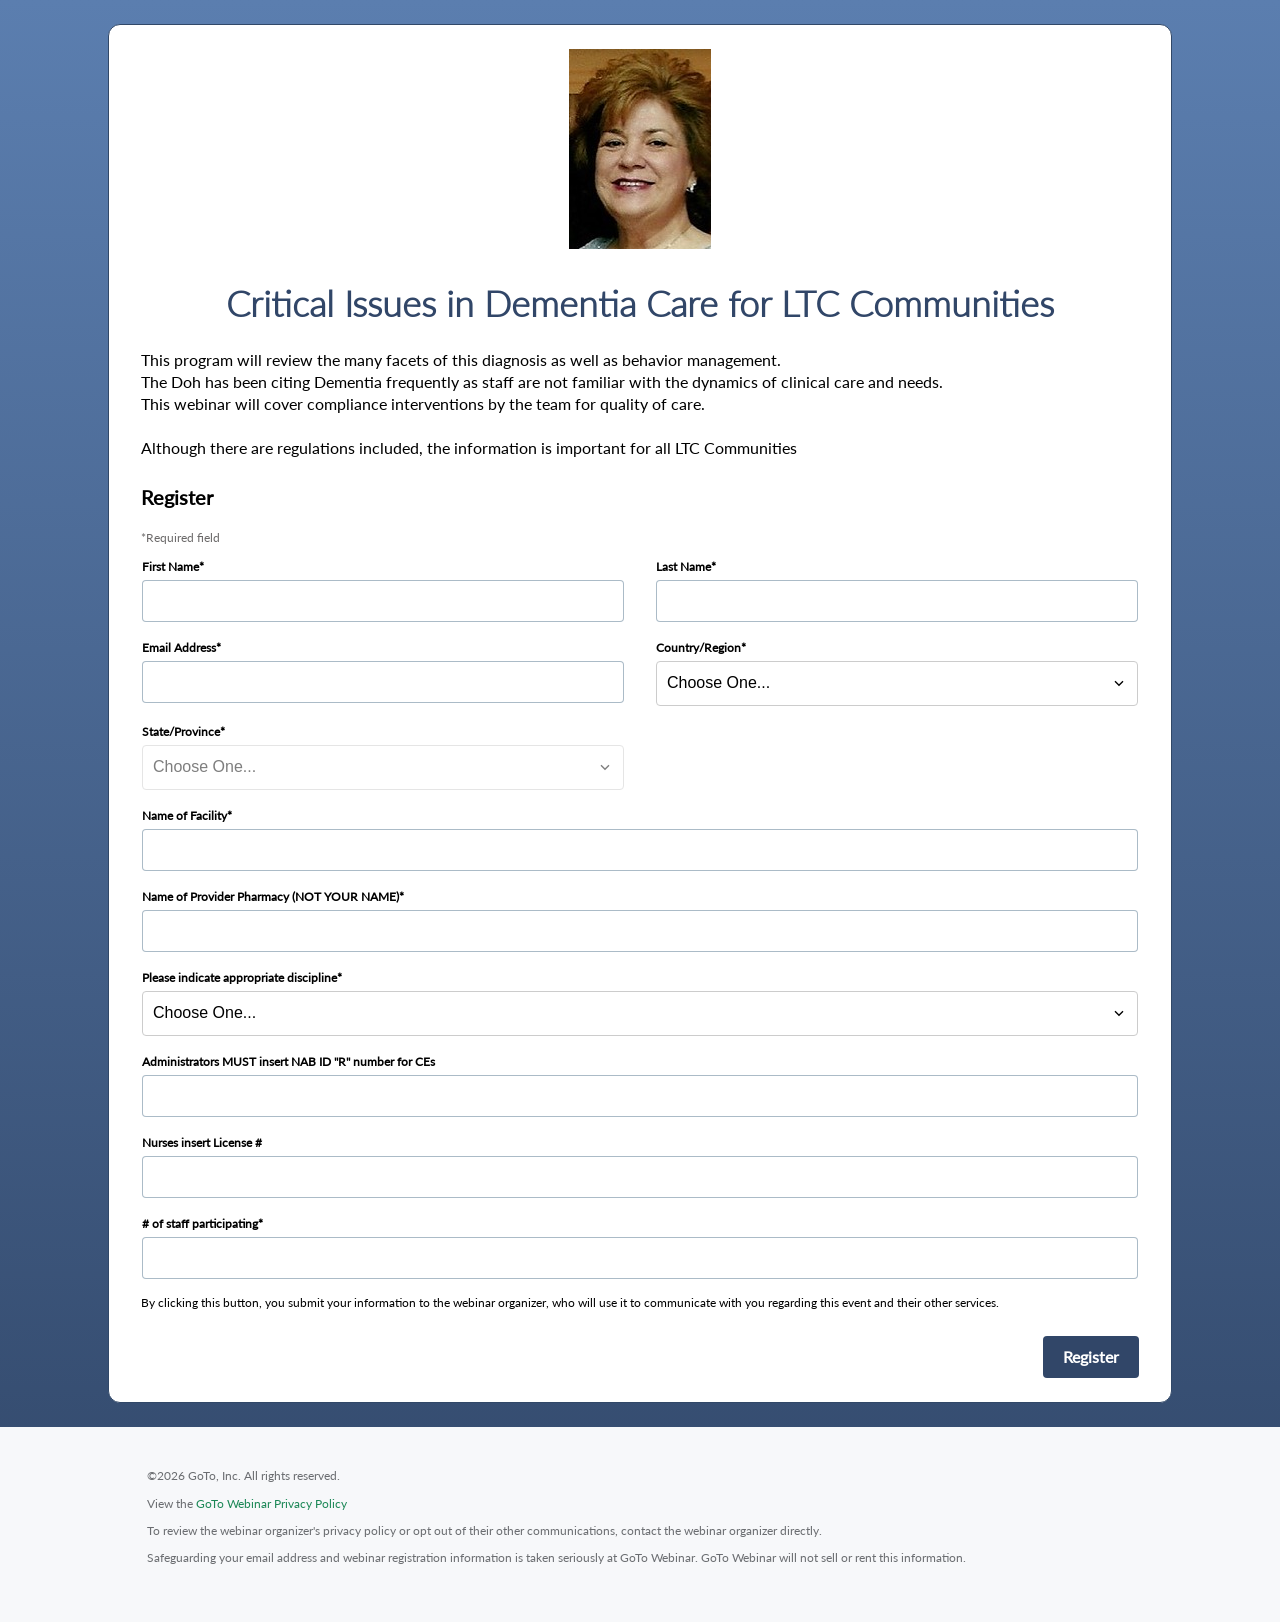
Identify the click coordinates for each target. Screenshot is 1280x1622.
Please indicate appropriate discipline (239, 977)
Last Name (683, 566)
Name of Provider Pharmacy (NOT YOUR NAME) (270, 896)
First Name (170, 566)
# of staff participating (200, 1223)
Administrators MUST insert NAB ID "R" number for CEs (288, 1061)
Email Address (179, 647)
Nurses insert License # (202, 1142)
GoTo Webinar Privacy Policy (271, 1503)
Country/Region (698, 647)
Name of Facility (184, 815)
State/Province (181, 731)
